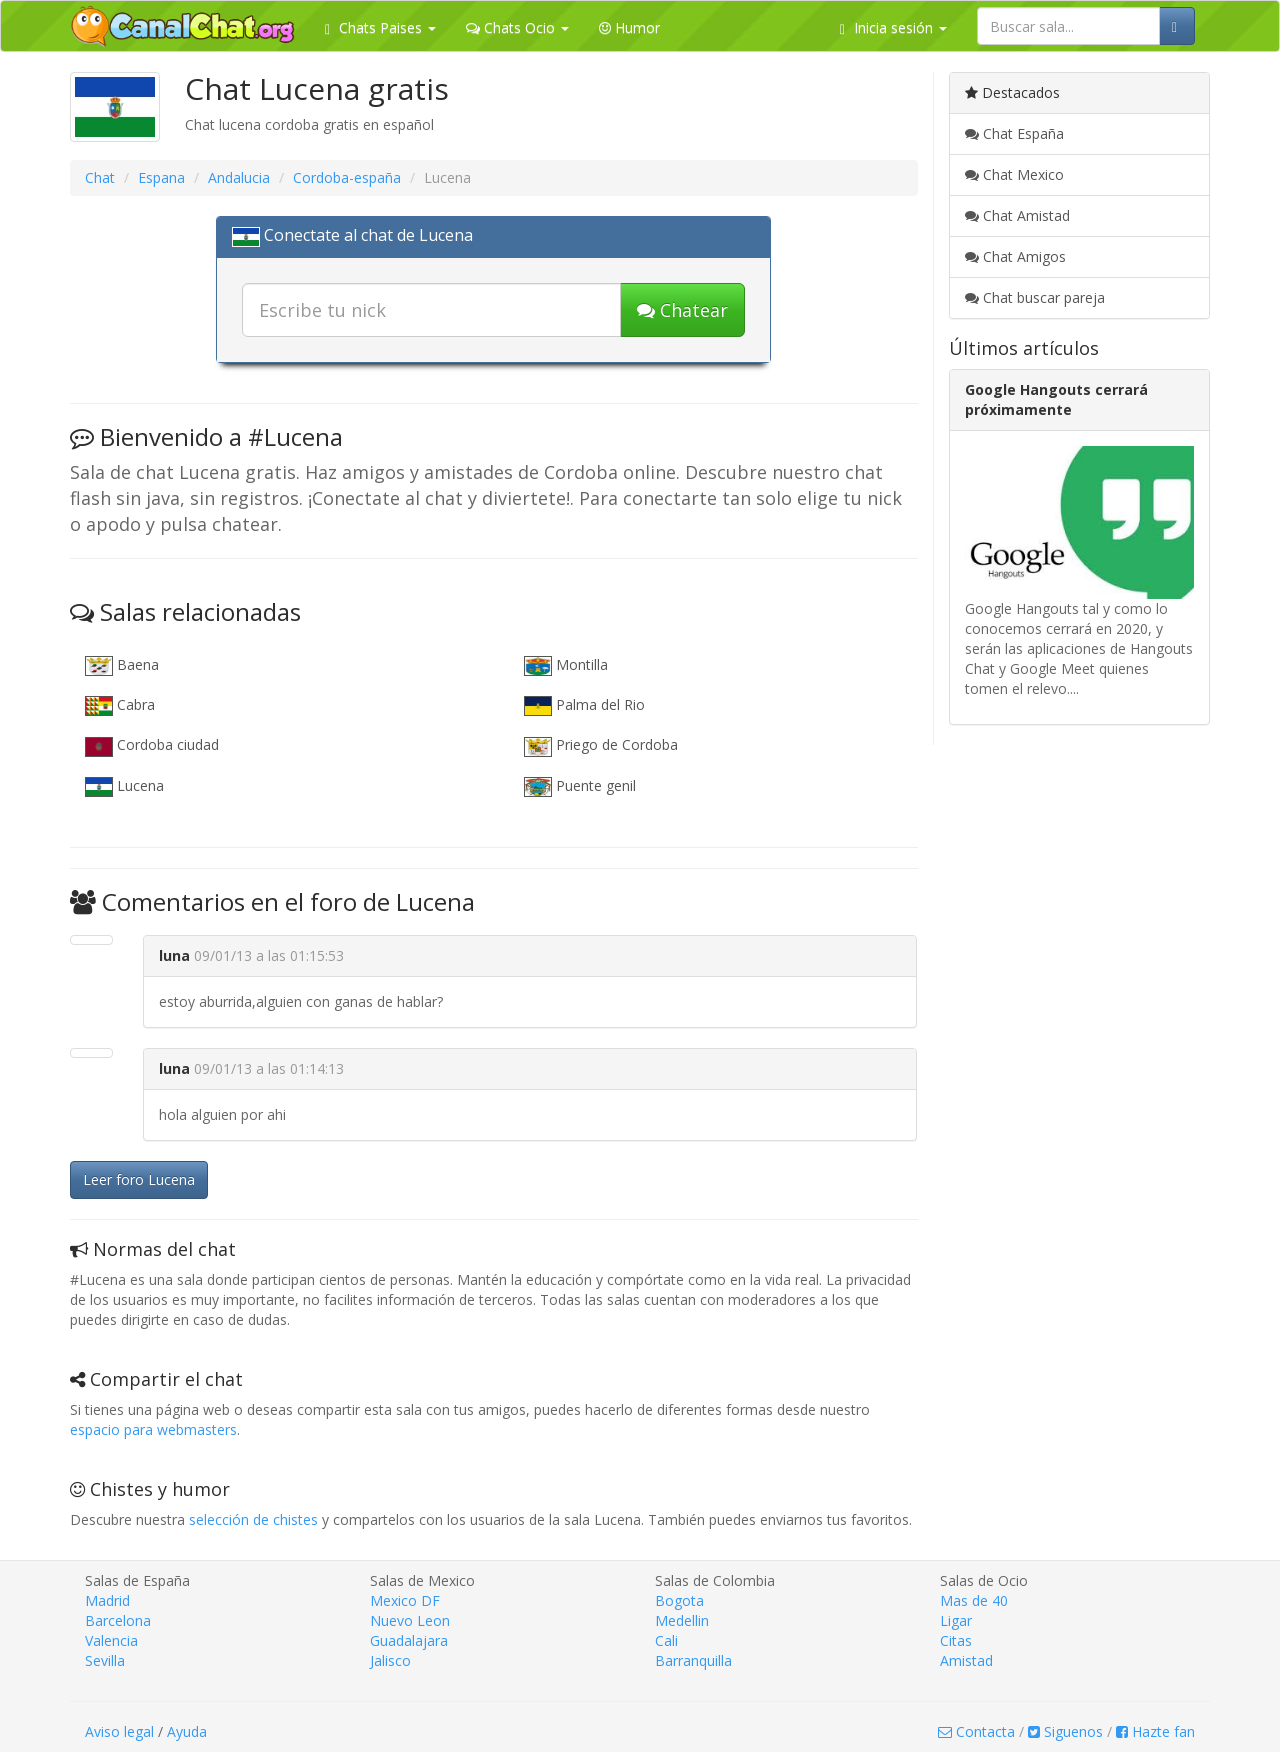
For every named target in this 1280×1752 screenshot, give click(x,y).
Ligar (956, 1620)
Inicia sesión (893, 27)
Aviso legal (119, 1731)
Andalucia (239, 177)
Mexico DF (405, 1600)
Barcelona (118, 1620)
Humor (629, 27)
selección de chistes (253, 1519)
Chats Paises (380, 27)
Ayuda (187, 1731)
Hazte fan (1155, 1731)
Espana (161, 177)
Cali (666, 1640)
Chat (100, 177)
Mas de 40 (974, 1600)
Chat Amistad (1017, 215)
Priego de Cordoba (601, 745)
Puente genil (580, 786)
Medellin (682, 1620)
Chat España (1014, 133)
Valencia (111, 1640)
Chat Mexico (1014, 174)
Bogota (679, 1600)
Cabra (120, 705)
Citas (956, 1640)
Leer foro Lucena (139, 1179)
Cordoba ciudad (152, 745)
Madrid (107, 1600)
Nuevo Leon (410, 1620)
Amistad (966, 1660)
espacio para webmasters (153, 1429)
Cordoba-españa (347, 177)
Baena (122, 665)
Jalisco (390, 1660)
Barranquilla (693, 1660)
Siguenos (1065, 1731)
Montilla (566, 665)
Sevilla (105, 1660)
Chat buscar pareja (1035, 297)
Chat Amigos (1015, 256)
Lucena (124, 786)
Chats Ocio (517, 27)
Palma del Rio (584, 705)
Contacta (976, 1731)
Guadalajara (409, 1640)
